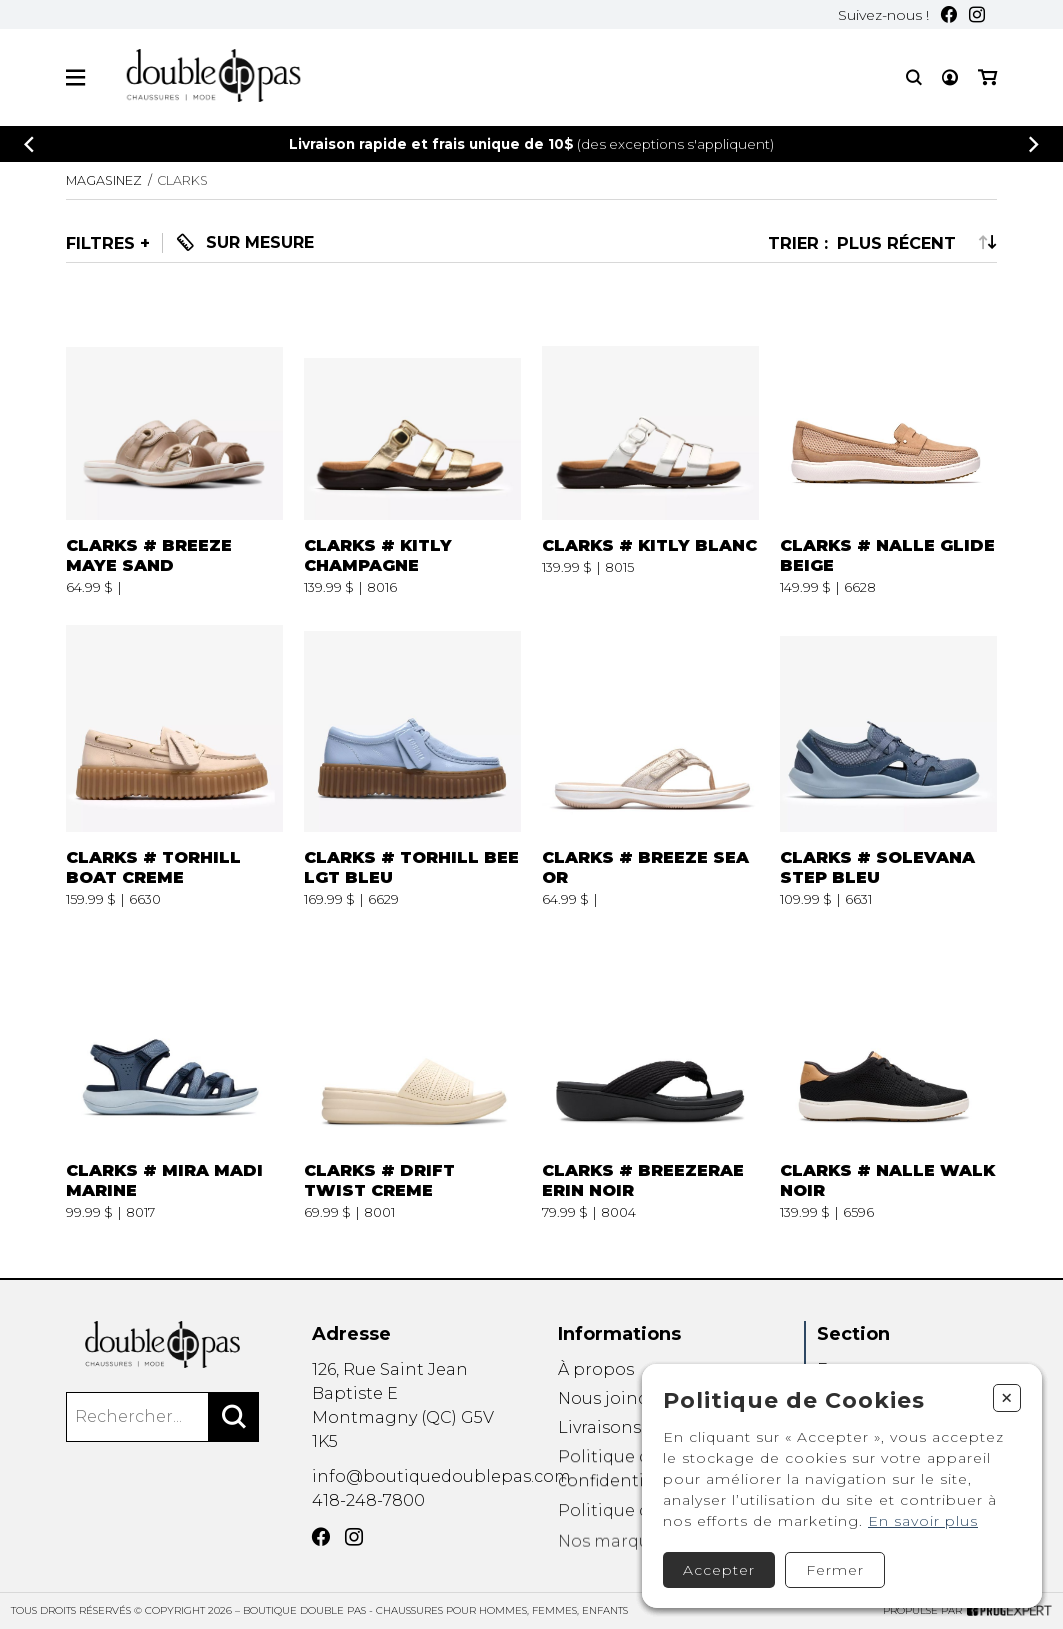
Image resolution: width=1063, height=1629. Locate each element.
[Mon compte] (950, 77)
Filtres (100, 243)
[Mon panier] (987, 77)
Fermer (835, 1570)
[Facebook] (949, 14)
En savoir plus (923, 1521)
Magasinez (104, 180)
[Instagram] (977, 14)
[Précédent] (29, 144)
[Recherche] (914, 77)
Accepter (719, 1570)
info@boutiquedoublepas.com (441, 1505)
